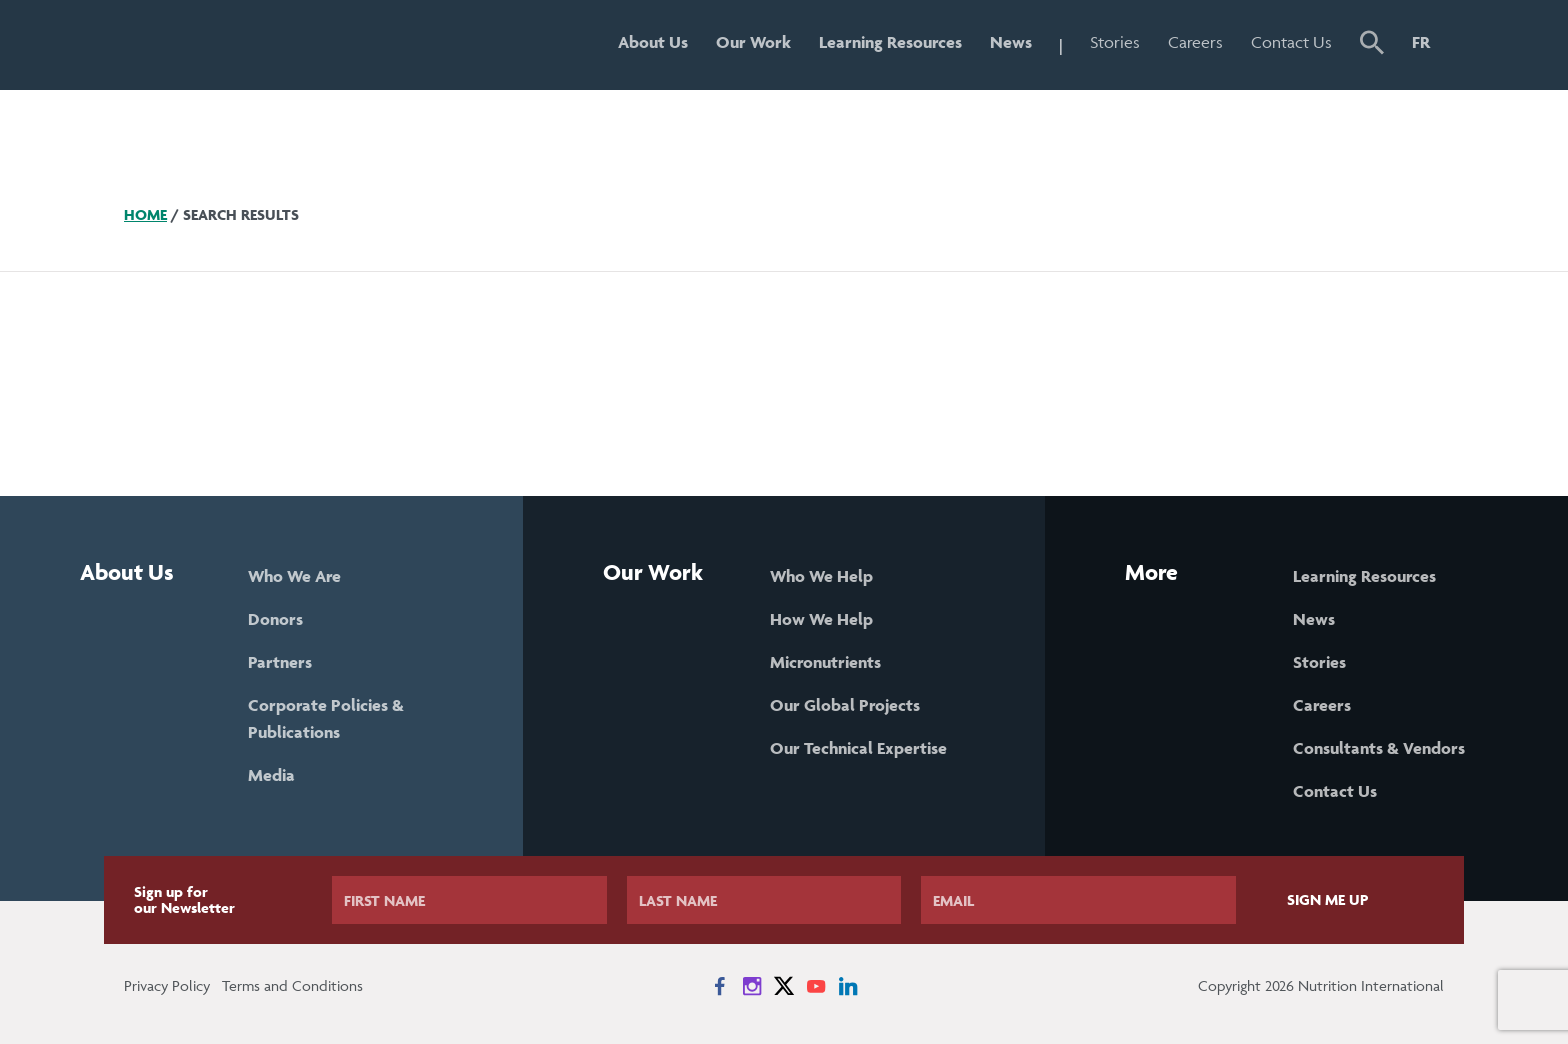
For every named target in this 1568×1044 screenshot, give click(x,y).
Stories (1115, 42)
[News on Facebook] (720, 986)
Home (145, 214)
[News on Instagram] (752, 986)
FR (1421, 42)
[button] (1372, 45)
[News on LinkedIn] (848, 986)
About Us (653, 42)
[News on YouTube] (816, 986)
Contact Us (1291, 42)
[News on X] (784, 986)
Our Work (753, 42)
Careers (1195, 42)
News (1011, 42)
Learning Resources (890, 42)
